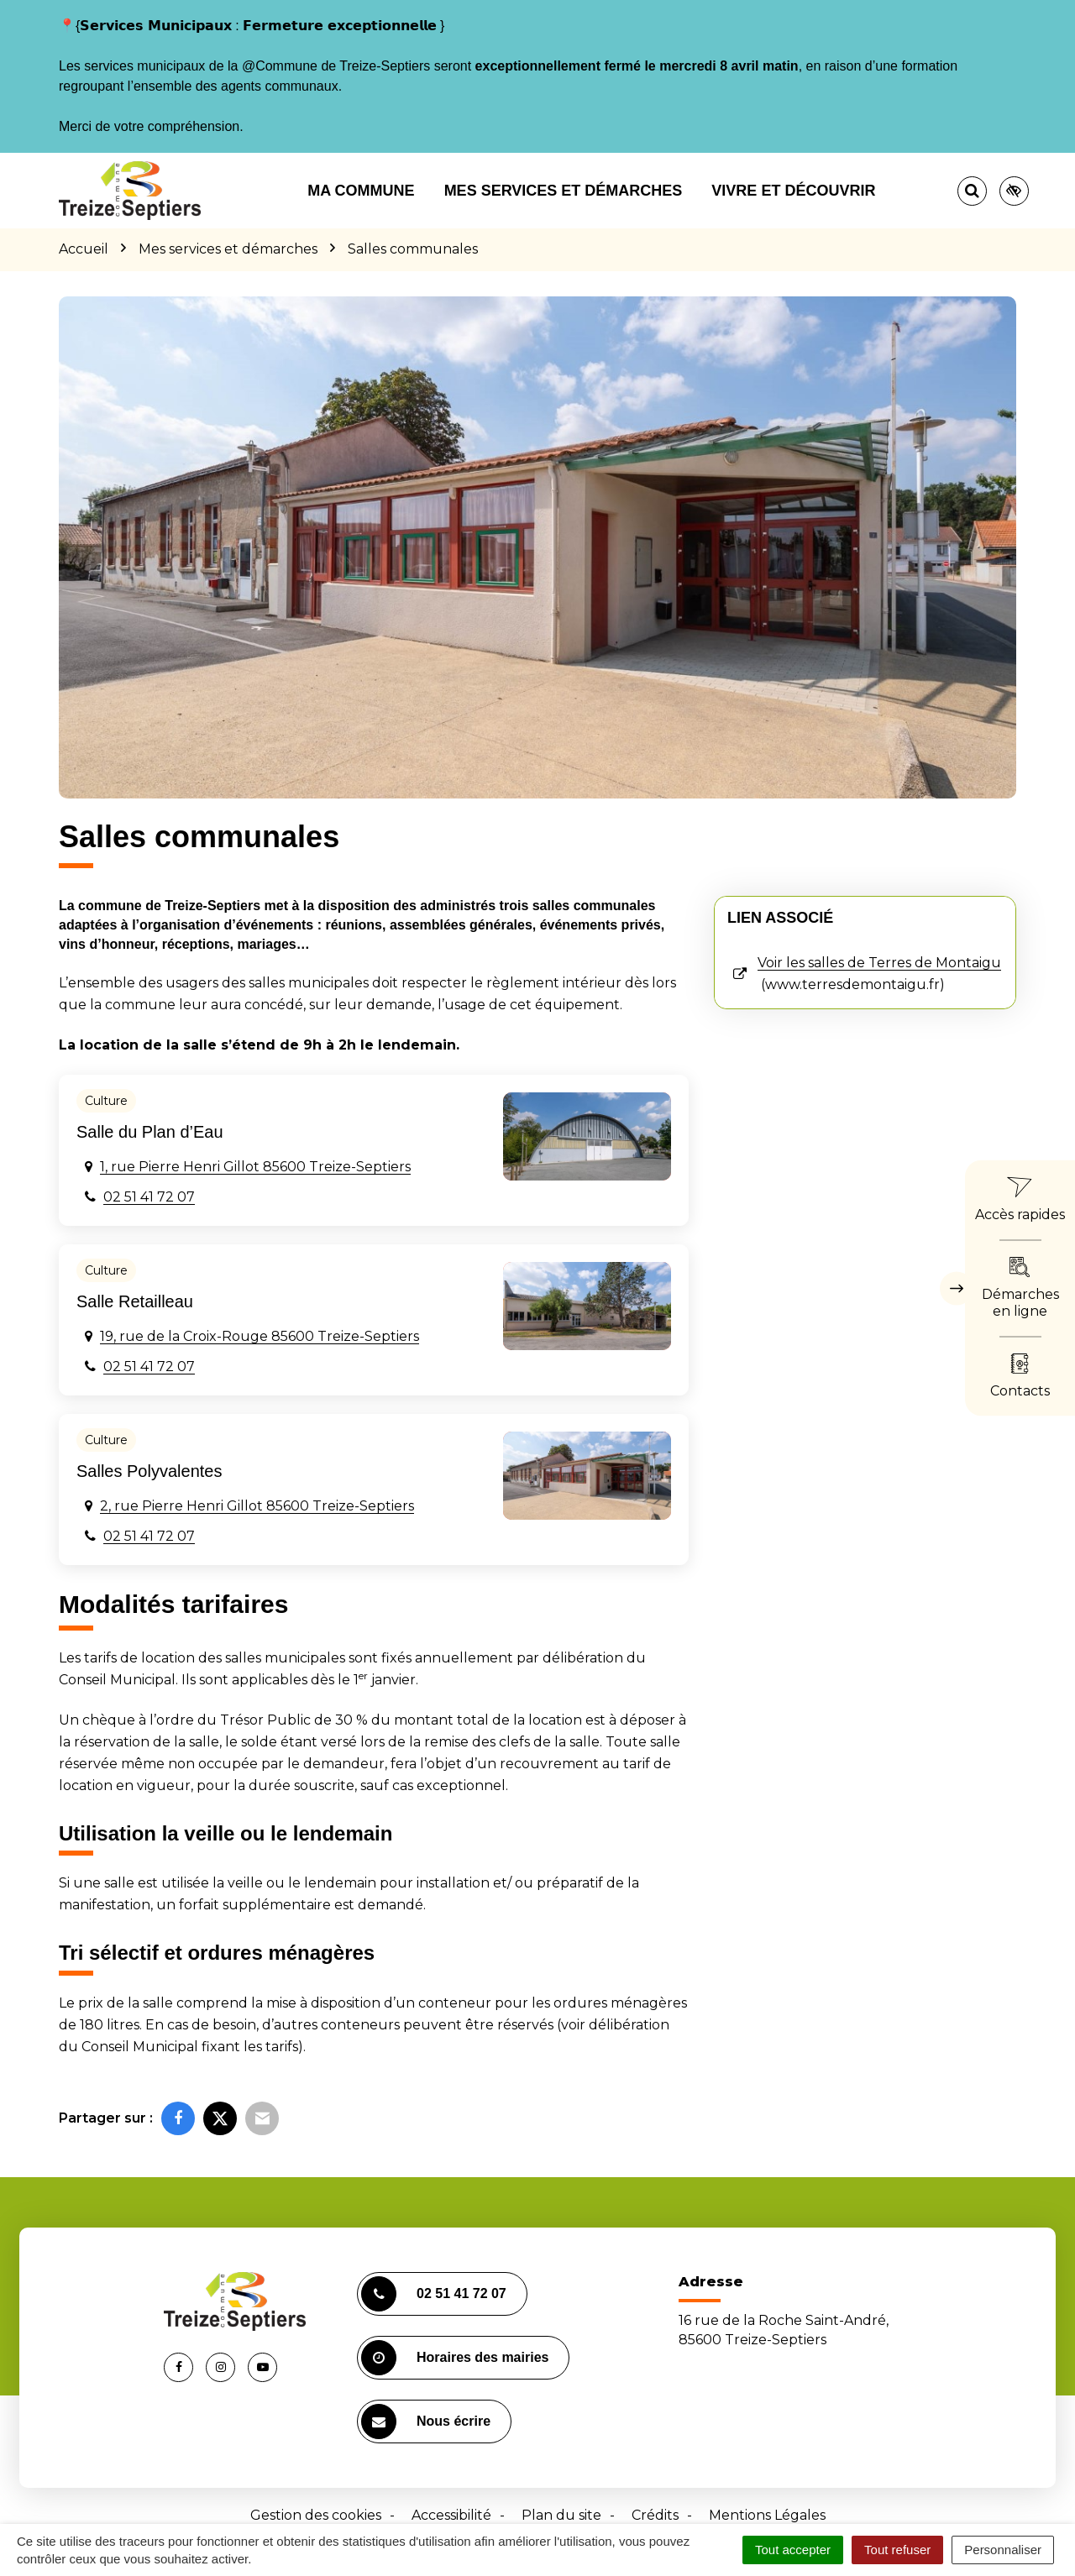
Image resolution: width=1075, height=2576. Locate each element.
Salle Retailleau (134, 1301)
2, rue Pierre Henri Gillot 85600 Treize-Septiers (257, 1506)
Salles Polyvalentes (149, 1471)
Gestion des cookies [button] (315, 2515)
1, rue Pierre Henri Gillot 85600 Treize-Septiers (255, 1167)
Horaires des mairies (454, 2357)
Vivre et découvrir (793, 190)
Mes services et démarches (563, 190)
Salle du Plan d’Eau (149, 1132)
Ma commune (360, 190)
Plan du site (561, 2515)
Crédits (655, 2515)
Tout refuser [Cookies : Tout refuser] (897, 2549)
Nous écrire (425, 2421)
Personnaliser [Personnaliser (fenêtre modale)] (1002, 2549)
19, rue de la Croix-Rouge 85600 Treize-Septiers (259, 1336)
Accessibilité (451, 2515)
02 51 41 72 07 (149, 1197)
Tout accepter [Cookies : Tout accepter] (793, 2549)
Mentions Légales (767, 2515)
